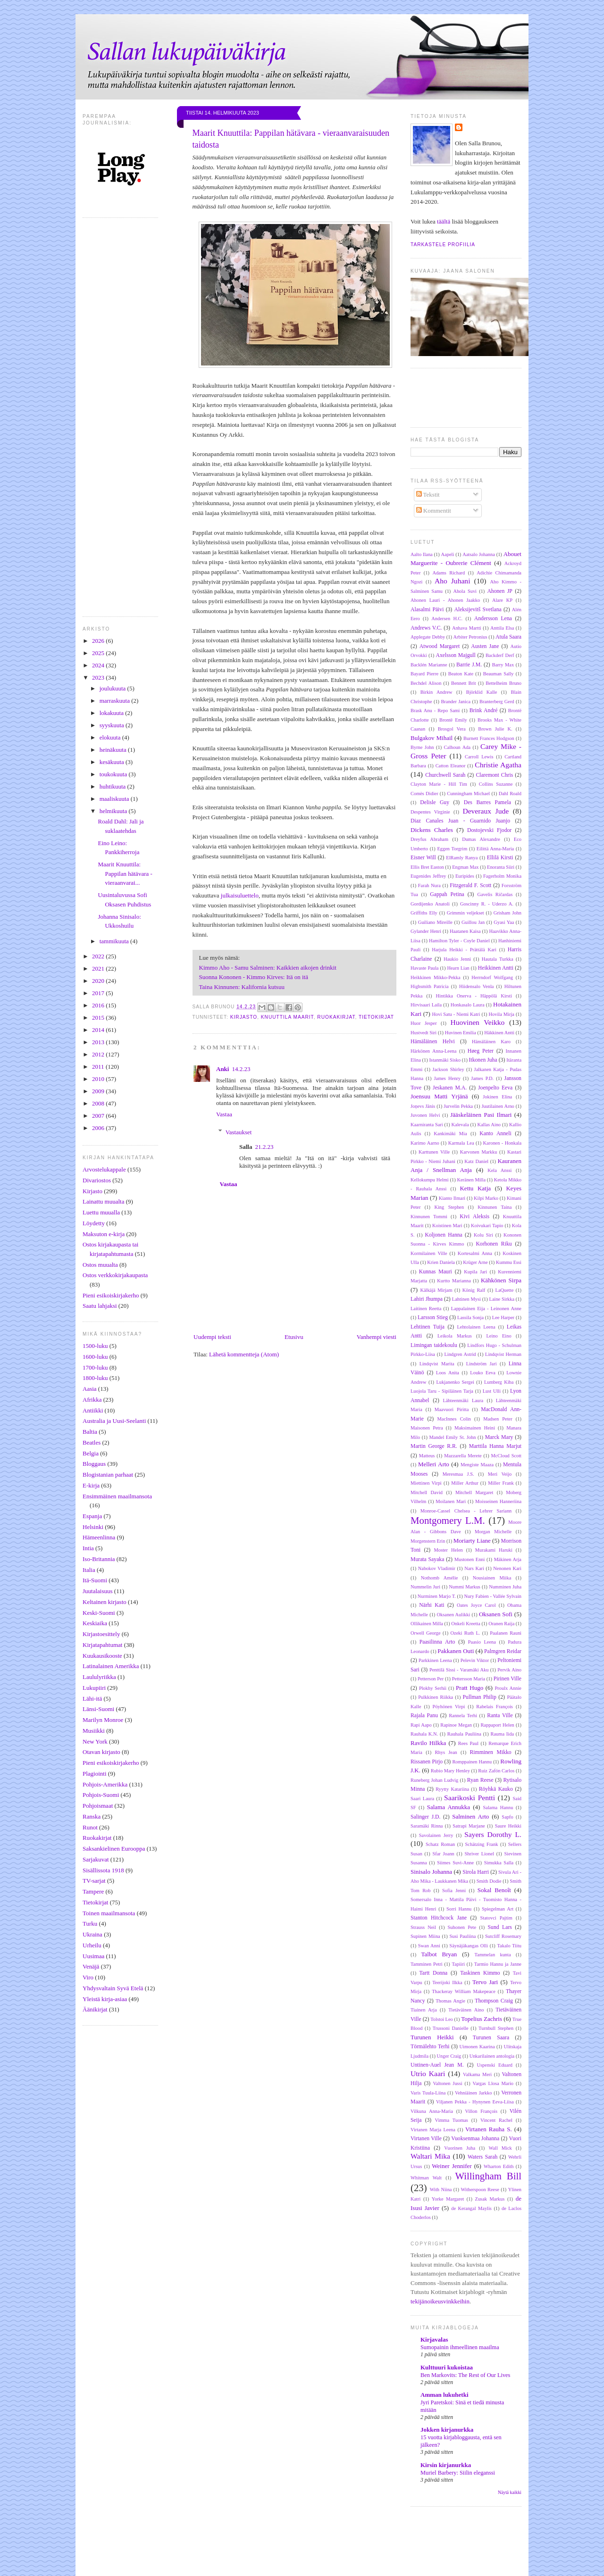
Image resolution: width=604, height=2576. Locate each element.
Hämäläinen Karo (491, 1041)
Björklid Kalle (481, 692)
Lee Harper (503, 1317)
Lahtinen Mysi (466, 1299)
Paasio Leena (482, 1642)
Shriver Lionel (479, 1853)
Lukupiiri (94, 1687)
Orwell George (426, 1633)
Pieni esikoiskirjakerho (111, 1295)
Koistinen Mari (447, 1225)
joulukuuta (113, 688)
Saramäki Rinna (427, 1825)
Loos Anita (447, 1372)
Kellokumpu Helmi (430, 1179)
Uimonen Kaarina (477, 2046)
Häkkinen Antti (499, 1032)
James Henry (447, 1078)
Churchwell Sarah (445, 775)
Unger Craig (449, 2056)
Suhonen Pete (462, 1927)
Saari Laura (422, 1798)
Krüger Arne (475, 1262)
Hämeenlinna (99, 1537)
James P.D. (482, 1078)
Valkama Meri (477, 2074)
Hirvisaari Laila (426, 1004)
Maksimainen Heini (474, 1427)
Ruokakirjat (97, 1837)
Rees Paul (468, 1743)
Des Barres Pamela (487, 802)
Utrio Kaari (428, 2073)
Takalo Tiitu (509, 1945)
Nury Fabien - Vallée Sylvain (492, 1596)
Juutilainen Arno (497, 1106)
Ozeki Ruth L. (465, 1633)
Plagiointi (95, 1773)
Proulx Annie (508, 1688)
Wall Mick (500, 2148)
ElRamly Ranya (462, 857)
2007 (99, 1115)
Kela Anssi (499, 1170)
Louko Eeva (482, 1372)
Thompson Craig (494, 2001)
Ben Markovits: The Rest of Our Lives (465, 2375)
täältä (443, 221)
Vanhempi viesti (376, 1336)
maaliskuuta (115, 798)
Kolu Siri (483, 1235)
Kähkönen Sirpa (501, 1280)
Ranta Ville (499, 1715)
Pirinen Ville (507, 1679)
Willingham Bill (488, 2175)
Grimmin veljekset (465, 912)
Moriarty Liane (472, 1540)
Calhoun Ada (457, 747)
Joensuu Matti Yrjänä (439, 1096)
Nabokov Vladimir (436, 1568)
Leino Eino (498, 1335)
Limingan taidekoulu (434, 1345)
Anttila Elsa (502, 628)
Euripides (464, 876)
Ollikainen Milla (427, 1623)
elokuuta (111, 737)
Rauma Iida (502, 1734)
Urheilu (92, 1945)
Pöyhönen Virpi (449, 1706)
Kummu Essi (508, 1262)
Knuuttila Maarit (287, 1017)
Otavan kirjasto (101, 1751)
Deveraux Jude (485, 811)
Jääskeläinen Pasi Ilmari (481, 1114)
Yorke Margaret (448, 2199)
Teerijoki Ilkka (447, 1982)
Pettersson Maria (468, 1678)
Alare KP (502, 600)
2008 (99, 1103)
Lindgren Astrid (460, 1354)
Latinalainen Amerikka (111, 1666)
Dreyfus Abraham (429, 839)
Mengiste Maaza (477, 1464)
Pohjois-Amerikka (105, 1784)
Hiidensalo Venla (476, 986)
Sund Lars (500, 1927)
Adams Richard (448, 572)
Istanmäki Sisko (445, 1060)
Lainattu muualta (103, 1201)
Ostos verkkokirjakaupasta (115, 1275)
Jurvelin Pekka (458, 1106)
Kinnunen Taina (495, 1207)
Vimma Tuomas (451, 2120)
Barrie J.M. (469, 665)
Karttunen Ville (434, 1152)
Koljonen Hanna (443, 1235)
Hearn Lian (458, 968)
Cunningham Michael (468, 793)
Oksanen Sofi (495, 1614)
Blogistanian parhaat (108, 1474)
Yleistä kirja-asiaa (105, 1999)
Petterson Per (431, 1678)
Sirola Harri (475, 1872)
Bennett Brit (463, 683)
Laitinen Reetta (426, 1308)
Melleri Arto (433, 1464)
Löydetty (94, 1223)
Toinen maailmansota (109, 1913)
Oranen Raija (501, 1623)
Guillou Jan (473, 922)
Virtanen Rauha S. (488, 2129)
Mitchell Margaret (474, 1492)
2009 (99, 1091)
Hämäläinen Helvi (433, 1042)
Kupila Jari (475, 1271)
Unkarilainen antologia (492, 2056)
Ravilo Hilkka (428, 1742)
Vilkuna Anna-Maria (432, 2111)
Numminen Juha (505, 1586)
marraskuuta (116, 700)
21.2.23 (264, 1146)
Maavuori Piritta (452, 1409)
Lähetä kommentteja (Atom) (244, 1354)
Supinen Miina (425, 1936)
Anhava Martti (466, 628)
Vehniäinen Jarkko (473, 2092)
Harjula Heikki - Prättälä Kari (464, 949)
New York (95, 1741)
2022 (99, 956)
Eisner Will (423, 858)
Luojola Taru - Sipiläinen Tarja (442, 1391)
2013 (99, 1042)
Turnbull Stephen (495, 2028)
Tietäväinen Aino (466, 2009)
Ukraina (92, 1934)
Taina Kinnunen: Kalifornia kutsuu (242, 986)
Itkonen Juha (483, 1060)
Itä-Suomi (95, 1580)
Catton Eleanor (451, 765)
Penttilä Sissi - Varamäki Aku (458, 1669)
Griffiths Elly (424, 912)
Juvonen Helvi (425, 1115)
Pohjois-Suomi (101, 1794)
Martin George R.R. (434, 1446)
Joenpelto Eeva (495, 1088)
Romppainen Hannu (472, 1761)
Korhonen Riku (494, 1244)
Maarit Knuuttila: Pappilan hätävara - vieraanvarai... (125, 873)
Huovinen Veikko (477, 1022)
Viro (88, 1977)
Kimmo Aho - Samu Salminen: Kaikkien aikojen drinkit (267, 967)
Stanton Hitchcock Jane (439, 1918)
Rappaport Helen (497, 1725)
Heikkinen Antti (495, 968)
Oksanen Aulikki (453, 1614)
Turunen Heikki (432, 2037)
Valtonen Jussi (447, 2083)
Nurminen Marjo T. (437, 1596)
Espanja (92, 1516)
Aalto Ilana (422, 554)
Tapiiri (458, 1964)
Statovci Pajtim (496, 1917)
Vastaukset (239, 1131)
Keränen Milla (471, 1179)
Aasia (90, 1388)
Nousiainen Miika (492, 1577)
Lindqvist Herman (503, 1354)
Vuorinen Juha (459, 2148)
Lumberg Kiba (499, 1382)
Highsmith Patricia (430, 986)
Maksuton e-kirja (104, 1234)
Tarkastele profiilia (443, 244)
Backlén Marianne (429, 664)
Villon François (481, 2111)
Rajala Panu (424, 1715)
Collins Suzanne (496, 784)
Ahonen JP (499, 591)
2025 (99, 652)
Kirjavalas (434, 2339)
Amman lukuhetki (444, 2394)
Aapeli (447, 554)
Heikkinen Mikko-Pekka (436, 977)
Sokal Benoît (494, 1890)
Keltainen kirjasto (104, 1601)
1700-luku (95, 1367)
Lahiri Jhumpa (427, 1299)
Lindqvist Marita (436, 1363)
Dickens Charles (432, 829)
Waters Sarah (482, 2157)
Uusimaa (93, 1956)
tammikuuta (115, 941)
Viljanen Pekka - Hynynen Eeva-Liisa (474, 2101)
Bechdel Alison (426, 683)
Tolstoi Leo (441, 2019)
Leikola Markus (454, 1335)
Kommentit (433, 510)
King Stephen (449, 1207)
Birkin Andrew (436, 692)
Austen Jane (485, 646)
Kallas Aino (489, 1124)
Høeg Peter (481, 1051)
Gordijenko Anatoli (430, 903)
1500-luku (95, 1345)
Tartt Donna (433, 1973)
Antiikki (93, 1410)
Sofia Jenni (454, 1890)
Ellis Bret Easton (427, 867)
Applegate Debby (428, 637)
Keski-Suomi (99, 1612)
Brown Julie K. (495, 728)
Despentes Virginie (430, 811)
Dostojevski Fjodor (489, 830)
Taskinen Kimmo (480, 1973)
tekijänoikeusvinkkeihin (440, 2301)
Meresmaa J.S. (458, 1474)
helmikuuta (114, 810)
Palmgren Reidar (502, 1651)
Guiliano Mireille (435, 922)
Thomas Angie (450, 2000)
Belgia (91, 1453)
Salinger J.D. (425, 1817)
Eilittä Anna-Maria (495, 848)
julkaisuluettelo (240, 895)
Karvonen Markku (478, 1152)
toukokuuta (114, 774)
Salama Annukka (448, 1807)
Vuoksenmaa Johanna (475, 2139)
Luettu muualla (101, 1212)
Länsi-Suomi (98, 1708)
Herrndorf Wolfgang (492, 977)
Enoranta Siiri (500, 867)
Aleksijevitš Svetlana (477, 610)
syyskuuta (113, 725)
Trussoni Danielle (451, 2028)
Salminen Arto (470, 1816)
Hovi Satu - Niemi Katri (456, 1014)
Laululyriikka (99, 1676)
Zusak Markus (490, 2199)
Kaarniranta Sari (427, 1124)
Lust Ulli (492, 1391)
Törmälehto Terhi (430, 2047)
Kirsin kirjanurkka (445, 2464)
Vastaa (224, 1114)
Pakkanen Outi (455, 1650)
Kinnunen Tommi (429, 1216)
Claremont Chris (494, 775)
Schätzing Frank (481, 1844)
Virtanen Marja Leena (433, 2129)
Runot (90, 1827)
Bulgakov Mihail (432, 737)
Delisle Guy (434, 802)
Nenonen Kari (507, 1568)
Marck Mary (499, 1437)
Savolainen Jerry (436, 1835)
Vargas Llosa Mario (493, 2083)
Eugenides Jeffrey (428, 876)
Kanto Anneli (495, 1133)
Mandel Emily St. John (452, 1437)
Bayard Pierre (424, 673)
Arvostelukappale (104, 1169)
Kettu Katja (475, 1188)
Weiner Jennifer (451, 2165)
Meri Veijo (500, 1474)
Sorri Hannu (458, 1908)
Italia (89, 1569)
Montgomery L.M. (448, 1520)
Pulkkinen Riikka (435, 1697)
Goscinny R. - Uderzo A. (486, 903)
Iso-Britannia (99, 1558)
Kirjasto (92, 1191)
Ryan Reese (480, 1780)
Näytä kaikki (509, 2492)
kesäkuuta (113, 761)
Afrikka (92, 1399)
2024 (99, 665)
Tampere (93, 1891)
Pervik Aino (509, 1669)
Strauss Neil (423, 1927)
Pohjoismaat (98, 1805)
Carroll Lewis (479, 756)
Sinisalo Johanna (431, 1871)
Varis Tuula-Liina (428, 2092)
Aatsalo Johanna (478, 554)
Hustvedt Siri (423, 1032)
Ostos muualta (100, 1264)
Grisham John (507, 912)
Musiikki (94, 1730)
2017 (99, 993)
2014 (99, 1029)
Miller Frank (500, 1483)
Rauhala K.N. (424, 1734)
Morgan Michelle (493, 1531)
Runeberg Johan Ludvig (434, 1780)
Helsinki (93, 1526)
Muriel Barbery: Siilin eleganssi (457, 2472)
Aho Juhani (452, 581)
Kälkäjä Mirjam (436, 1290)
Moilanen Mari (451, 1501)
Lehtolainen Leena (476, 1327)
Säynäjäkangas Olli (468, 1945)
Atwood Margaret (439, 646)
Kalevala (460, 1124)
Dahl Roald (510, 793)
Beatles (92, 1442)
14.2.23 (241, 1068)
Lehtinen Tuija (428, 1327)
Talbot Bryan (439, 1954)
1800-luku (95, 1377)
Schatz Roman (440, 1844)
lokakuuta (113, 712)
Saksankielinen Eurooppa (114, 1848)
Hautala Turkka (497, 959)
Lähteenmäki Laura (463, 1400)
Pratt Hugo (469, 1687)
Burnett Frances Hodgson (488, 738)
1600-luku (95, 1356)
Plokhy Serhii (432, 1688)
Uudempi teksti (212, 1336)
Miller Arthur (464, 1483)
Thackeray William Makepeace (463, 1991)
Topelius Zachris (481, 2018)
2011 (99, 1066)
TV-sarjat (94, 1880)
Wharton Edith (498, 2166)
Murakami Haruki (493, 1550)
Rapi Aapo (421, 1725)
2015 (99, 1017)
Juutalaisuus (98, 1591)
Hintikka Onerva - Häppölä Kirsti (474, 995)
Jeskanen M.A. (450, 1088)
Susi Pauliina (462, 1936)
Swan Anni (429, 1945)
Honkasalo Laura (468, 1004)
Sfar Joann (443, 1853)
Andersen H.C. (446, 618)
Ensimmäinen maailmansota (117, 1496)
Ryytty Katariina (452, 1789)
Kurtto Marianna (453, 1280)
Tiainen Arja (424, 2009)
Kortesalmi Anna (475, 1253)
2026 (99, 640)
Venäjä (91, 1966)
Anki (222, 1068)
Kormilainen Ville (429, 1253)
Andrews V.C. (426, 628)
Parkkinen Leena (435, 1660)
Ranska (92, 1816)
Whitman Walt (426, 2177)
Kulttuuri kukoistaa (446, 2367)
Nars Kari (474, 1568)
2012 (99, 1054)
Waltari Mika (430, 2156)
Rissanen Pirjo (427, 1762)
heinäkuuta (114, 749)
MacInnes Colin (454, 1418)
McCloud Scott (506, 1455)
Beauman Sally (498, 673)
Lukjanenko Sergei (455, 1382)
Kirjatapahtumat (102, 1644)
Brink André (484, 710)
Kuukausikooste (102, 1655)
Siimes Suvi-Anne (455, 1862)
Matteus (427, 1455)
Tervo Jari (485, 1982)
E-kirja (91, 1485)
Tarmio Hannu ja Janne (497, 1964)
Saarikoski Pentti (469, 1798)
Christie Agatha (498, 765)
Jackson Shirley (448, 1069)
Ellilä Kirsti (500, 858)
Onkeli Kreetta (465, 1623)
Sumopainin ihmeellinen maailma (459, 2347)
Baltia (90, 1431)
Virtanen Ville (426, 2139)
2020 (99, 980)
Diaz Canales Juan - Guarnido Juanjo (460, 821)
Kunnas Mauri (435, 1272)
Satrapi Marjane (469, 1825)
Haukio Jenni (457, 959)
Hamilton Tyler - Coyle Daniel (459, 940)
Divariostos (97, 1180)
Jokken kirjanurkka (446, 2429)
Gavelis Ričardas (494, 894)
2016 (99, 1005)
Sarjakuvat (96, 1859)
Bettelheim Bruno (503, 683)
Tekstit (428, 494)
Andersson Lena (493, 618)
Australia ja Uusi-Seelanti (114, 1420)
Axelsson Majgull (456, 655)
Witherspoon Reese (480, 2189)
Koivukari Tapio (487, 1225)
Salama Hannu (498, 1807)
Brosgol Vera (452, 728)
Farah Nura (429, 885)
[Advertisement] (318, 2552)
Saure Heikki (508, 1825)
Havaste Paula (424, 968)
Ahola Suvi (465, 591)
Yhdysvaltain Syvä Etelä (113, 1988)
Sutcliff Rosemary (503, 1936)
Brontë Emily (453, 720)
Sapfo (507, 1817)
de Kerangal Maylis (471, 2208)
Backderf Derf (500, 655)
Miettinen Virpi (426, 1483)
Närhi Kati (431, 1605)
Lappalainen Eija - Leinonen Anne (486, 1308)
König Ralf (473, 1290)
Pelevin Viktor (475, 1660)
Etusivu (294, 1336)
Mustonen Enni (469, 1559)
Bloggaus (94, 1463)
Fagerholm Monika (502, 876)
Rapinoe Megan (456, 1725)
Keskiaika (95, 1623)
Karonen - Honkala (502, 1143)
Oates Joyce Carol (476, 1605)
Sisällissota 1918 (103, 1870)
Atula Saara (508, 637)
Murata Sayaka (427, 1559)
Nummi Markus (464, 1586)
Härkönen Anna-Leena (433, 1051)
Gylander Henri (426, 931)
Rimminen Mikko (491, 1752)
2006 (99, 1127)
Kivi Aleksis (474, 1216)
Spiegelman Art (497, 1908)
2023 (99, 677)
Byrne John (422, 747)
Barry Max (503, 664)
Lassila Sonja (470, 1317)
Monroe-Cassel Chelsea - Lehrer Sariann (466, 1510)
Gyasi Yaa (504, 922)
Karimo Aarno (425, 1143)
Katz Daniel (476, 1161)
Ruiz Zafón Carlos (496, 1770)
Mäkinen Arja (507, 1559)
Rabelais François (494, 1706)
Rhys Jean (446, 1752)
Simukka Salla (498, 1862)
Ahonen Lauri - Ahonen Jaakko (445, 600)
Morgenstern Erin (428, 1541)
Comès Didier (424, 793)
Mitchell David (427, 1492)
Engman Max (465, 867)
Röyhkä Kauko (496, 1789)
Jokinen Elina (497, 1096)
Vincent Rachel (496, 2120)
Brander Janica (455, 701)
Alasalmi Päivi (427, 610)
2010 (99, 1078)
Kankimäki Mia (450, 1133)
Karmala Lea (461, 1143)
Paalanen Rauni (505, 1633)
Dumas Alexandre (481, 839)
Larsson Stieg (433, 1317)
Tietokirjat (95, 1902)
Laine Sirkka (502, 1299)
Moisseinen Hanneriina (498, 1501)
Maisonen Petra (427, 1427)
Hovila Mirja (501, 1014)
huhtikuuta (113, 786)
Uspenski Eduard (495, 2065)
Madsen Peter (497, 1418)
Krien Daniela (441, 1262)
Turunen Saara (491, 2038)
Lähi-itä (92, 1698)
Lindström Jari (481, 1363)
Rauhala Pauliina (464, 1734)
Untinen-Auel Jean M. (437, 2065)
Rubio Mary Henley (450, 1770)
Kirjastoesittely (101, 1633)
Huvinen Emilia (460, 1032)
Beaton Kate (460, 673)
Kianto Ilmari (452, 1198)
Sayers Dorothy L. (492, 1834)
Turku (90, 1923)
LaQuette (504, 1290)
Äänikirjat (95, 2009)
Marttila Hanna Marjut (495, 1446)
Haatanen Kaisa (465, 931)
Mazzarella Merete (462, 1455)
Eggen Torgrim (452, 848)
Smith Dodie (489, 1881)
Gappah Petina (447, 894)
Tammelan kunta (492, 1954)
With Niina (441, 2189)
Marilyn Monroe (103, 1719)
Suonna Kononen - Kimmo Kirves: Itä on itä (253, 977)
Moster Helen (448, 1550)
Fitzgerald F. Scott (470, 885)
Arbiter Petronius (470, 637)
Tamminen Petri (427, 1964)
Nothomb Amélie (439, 1577)
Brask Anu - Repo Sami (435, 710)
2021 (99, 968)
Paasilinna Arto (437, 1642)
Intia (88, 1548)
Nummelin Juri (425, 1586)
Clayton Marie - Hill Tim (439, 784)
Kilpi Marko (486, 1198)
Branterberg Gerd (496, 701)
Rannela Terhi (463, 1715)
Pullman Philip (479, 1697)
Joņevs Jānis (423, 1106)
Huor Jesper (424, 1023)
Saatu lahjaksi (100, 1305)
